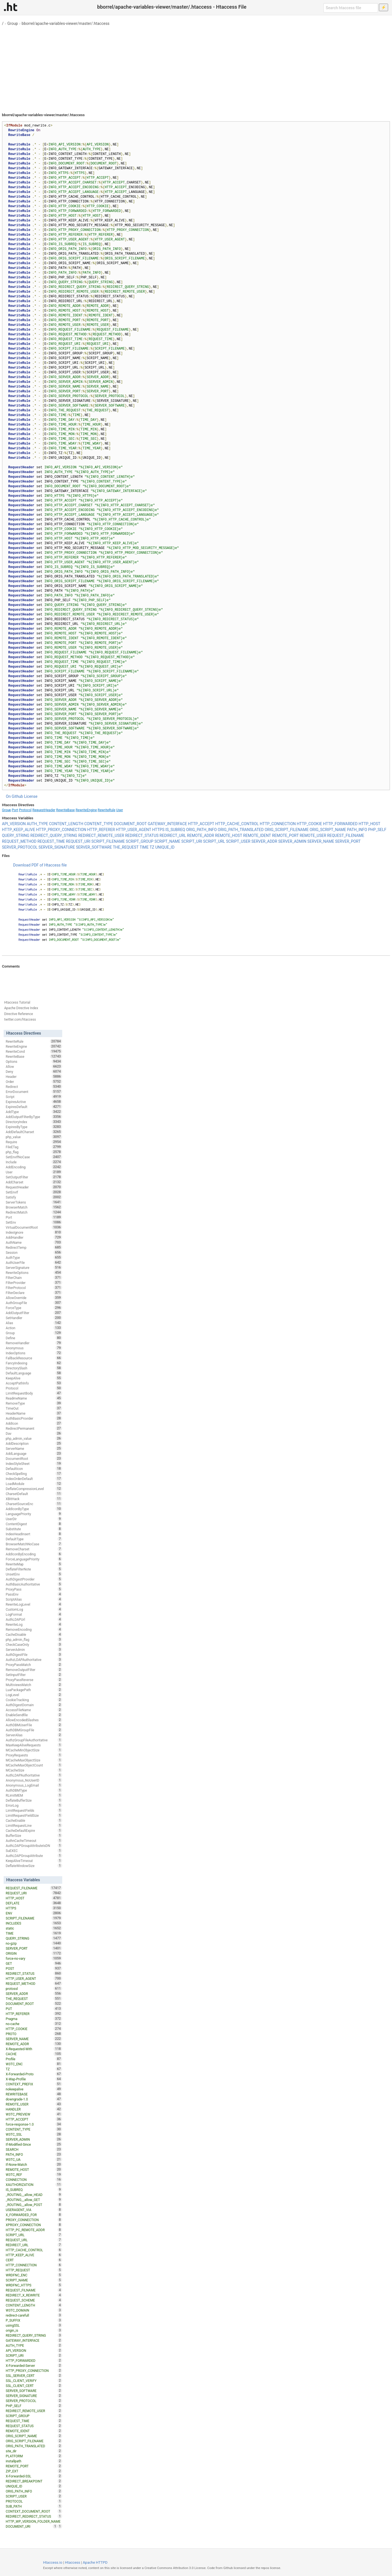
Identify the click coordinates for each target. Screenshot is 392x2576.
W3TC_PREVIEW (34, 2114)
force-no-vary (34, 1958)
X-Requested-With (34, 2049)
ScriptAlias (34, 1599)
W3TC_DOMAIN (34, 2310)
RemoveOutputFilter (34, 1669)
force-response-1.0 (34, 2124)
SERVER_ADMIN (292, 841)
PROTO (34, 2033)
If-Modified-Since (34, 2144)
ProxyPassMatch (34, 1664)
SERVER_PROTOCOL (20, 847)
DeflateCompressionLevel (34, 1488)
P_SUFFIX (34, 2320)
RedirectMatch (34, 1212)
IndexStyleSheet (34, 1463)
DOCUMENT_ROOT (130, 824)
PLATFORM (34, 2456)
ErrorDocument (34, 1091)
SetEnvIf (34, 1192)
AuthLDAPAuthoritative (34, 1775)
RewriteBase (65, 810)
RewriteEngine (86, 810)
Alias (34, 1323)
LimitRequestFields (34, 1810)
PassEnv (34, 1594)
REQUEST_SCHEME (34, 2300)
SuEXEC (34, 1850)
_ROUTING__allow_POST (34, 2204)
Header (34, 1076)
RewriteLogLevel (34, 1604)
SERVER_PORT (347, 841)
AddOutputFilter (34, 1312)
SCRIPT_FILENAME (108, 841)
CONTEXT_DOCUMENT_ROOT (34, 2511)
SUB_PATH (34, 2506)
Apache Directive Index (21, 1008)
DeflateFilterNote (34, 1569)
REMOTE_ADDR (200, 835)
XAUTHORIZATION (34, 2184)
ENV (34, 1913)
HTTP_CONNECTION (278, 824)
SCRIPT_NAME (167, 841)
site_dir (34, 2451)
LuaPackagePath (34, 1689)
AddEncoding (34, 1167)
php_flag (34, 1152)
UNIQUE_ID (164, 847)
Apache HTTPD (95, 2562)
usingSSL (34, 2325)
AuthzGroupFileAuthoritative (34, 1740)
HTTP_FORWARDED (340, 824)
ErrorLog (34, 1805)
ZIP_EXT (34, 2471)
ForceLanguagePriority (34, 1559)
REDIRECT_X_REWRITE (34, 2295)
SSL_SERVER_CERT (34, 2375)
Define (34, 1338)
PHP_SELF (377, 829)
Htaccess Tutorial (17, 1002)
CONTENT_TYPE (98, 824)
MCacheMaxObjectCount (34, 1765)
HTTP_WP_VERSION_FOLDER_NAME (34, 2522)
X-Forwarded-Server (34, 2365)
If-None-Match (34, 2164)
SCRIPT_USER (238, 841)
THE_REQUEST (126, 847)
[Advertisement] (196, 67)
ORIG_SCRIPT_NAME (328, 829)
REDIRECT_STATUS (141, 835)
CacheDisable (34, 1634)
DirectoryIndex (34, 1121)
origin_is (34, 2330)
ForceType (34, 1307)
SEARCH (34, 2149)
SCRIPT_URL (214, 841)
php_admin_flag (34, 1639)
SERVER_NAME (320, 841)
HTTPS (158, 829)
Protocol (25, 810)
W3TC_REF (34, 2174)
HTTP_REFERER (101, 829)
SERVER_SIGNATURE (57, 847)
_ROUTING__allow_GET (34, 2199)
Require (34, 1142)
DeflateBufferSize (34, 1800)
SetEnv (34, 1222)
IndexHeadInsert (34, 1534)
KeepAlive (34, 1378)
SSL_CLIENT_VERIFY (34, 2380)
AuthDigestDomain (34, 1705)
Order (34, 1081)
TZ (152, 847)
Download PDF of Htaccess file (40, 865)
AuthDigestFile (34, 1654)
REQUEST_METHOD (19, 841)
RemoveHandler (34, 1343)
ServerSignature (34, 1267)
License (30, 796)
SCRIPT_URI (191, 841)
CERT (34, 2260)
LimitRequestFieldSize (34, 1815)
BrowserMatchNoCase (34, 1544)
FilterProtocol (34, 1287)
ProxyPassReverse (34, 1679)
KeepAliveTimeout (34, 1860)
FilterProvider (34, 1282)
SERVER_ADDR (264, 841)
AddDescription (34, 1443)
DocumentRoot (34, 1458)
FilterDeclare (34, 1292)
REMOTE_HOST (228, 835)
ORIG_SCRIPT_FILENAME (286, 829)
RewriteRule (106, 810)
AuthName (34, 1242)
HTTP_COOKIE (309, 824)
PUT (34, 2008)
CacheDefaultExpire (34, 1830)
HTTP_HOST (369, 824)
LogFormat (34, 1614)
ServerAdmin (34, 1649)
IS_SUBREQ (175, 829)
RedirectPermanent (34, 1428)
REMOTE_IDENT (257, 835)
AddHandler (34, 1237)
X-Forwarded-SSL (34, 2476)
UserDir (34, 1519)
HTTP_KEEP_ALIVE (18, 829)
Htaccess (72, 2562)
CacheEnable (34, 1820)
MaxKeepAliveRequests (34, 1745)
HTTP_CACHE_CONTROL (237, 824)
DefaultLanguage (34, 1373)
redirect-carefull (34, 2315)
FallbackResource (34, 1358)
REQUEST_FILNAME (34, 2290)
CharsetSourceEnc (34, 1503)
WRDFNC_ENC (34, 2275)
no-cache (34, 2023)
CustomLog (34, 1609)
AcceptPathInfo (34, 1383)
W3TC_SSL (34, 2134)
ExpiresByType (34, 1127)
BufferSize (34, 1835)
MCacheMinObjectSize (34, 1750)
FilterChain (34, 1277)
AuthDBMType (34, 1790)
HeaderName (34, 1413)
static (34, 1928)
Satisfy (34, 1197)
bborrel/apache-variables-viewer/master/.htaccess (66, 23)
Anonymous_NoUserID (34, 1780)
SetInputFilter (34, 1674)
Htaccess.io (52, 2562)
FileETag (34, 1147)
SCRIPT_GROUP (139, 841)
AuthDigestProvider (34, 1579)
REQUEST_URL (34, 2240)
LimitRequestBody (34, 1393)
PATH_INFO (357, 829)
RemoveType (34, 1403)
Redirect (34, 1086)
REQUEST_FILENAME (345, 835)
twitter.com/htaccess (20, 1019)
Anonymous (34, 1348)
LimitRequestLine (34, 1825)
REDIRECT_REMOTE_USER (101, 835)
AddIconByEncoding (34, 1554)
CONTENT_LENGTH (66, 824)
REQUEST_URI (78, 841)
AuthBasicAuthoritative (34, 1584)
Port (15, 810)
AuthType (34, 1257)
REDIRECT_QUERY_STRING (53, 835)
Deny (34, 1071)
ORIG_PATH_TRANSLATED (241, 829)
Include (34, 1162)
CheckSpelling (34, 1473)
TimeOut (34, 1408)
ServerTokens (34, 1202)
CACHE (34, 2054)
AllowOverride (34, 1297)
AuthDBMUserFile (34, 1725)
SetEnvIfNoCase (34, 1157)
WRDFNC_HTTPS (34, 2285)
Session (34, 1252)
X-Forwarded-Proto (34, 2074)
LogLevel (34, 1694)
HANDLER (34, 2109)
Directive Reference (18, 1014)
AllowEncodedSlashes (34, 1720)
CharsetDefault (34, 1493)
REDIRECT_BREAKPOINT (34, 2481)
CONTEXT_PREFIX (34, 2084)
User (119, 810)
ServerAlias (34, 1735)
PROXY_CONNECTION (34, 2219)
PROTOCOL (34, 2501)
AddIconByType (34, 1509)
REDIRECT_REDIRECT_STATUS (34, 2516)
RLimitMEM (34, 1795)
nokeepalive (34, 2089)
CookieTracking (34, 1700)
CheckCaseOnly (34, 1644)
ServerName (34, 1448)
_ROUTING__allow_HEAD (34, 2194)
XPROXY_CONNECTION (34, 2224)
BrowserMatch (34, 1207)
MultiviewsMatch (34, 1684)
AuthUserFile (34, 1262)
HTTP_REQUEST (34, 2270)
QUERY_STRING (15, 835)
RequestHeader (43, 810)
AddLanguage (34, 1453)
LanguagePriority (34, 1514)
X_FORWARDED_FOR (34, 2214)
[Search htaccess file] (350, 8)
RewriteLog (34, 1624)
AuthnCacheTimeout (34, 1840)
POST (34, 1968)
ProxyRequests (34, 1755)
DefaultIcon (34, 1468)
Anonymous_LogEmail (34, 1785)
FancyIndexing (34, 1363)
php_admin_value (34, 1438)
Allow (34, 1066)
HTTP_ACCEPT (201, 824)
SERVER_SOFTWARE (94, 847)
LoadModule (34, 1483)
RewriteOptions (34, 1272)
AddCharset (34, 1182)
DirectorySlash (34, 1368)
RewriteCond (34, 1051)
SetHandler (34, 1318)
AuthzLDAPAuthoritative (34, 1659)
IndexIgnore (34, 1232)
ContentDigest (34, 1524)
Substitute (34, 1529)
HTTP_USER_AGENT (133, 829)
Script (34, 1096)
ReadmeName (34, 1398)
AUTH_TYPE (37, 824)
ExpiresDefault (34, 1106)
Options (34, 1061)
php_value (34, 1137)
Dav (34, 1433)
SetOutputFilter (34, 1177)
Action (34, 1328)
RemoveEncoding (34, 1629)
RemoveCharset (34, 1549)
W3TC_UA (34, 2159)
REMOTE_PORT (285, 835)
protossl (34, 1988)
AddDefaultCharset (34, 1132)
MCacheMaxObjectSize (34, 1760)
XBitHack (34, 1498)
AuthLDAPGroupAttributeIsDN (34, 1845)
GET (34, 1963)
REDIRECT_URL (173, 835)
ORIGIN (34, 1953)
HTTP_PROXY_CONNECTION (61, 829)
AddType (34, 1111)
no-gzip (34, 1943)
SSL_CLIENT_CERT (34, 2385)
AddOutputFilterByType (34, 1116)
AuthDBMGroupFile (34, 1730)
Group (12, 23)
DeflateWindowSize (34, 1865)
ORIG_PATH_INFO (201, 829)
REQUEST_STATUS (34, 2426)
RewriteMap (34, 1564)
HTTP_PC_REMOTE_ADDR (34, 2230)
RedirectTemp (34, 1247)
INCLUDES (34, 1923)
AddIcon (34, 1423)
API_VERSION (14, 824)
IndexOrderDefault (34, 1478)
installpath (34, 2461)
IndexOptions (34, 1353)
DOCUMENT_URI (31, 2526)
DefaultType (34, 1539)
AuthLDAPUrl (34, 1619)
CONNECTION (34, 2179)
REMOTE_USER (313, 835)
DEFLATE (34, 1903)
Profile (34, 2059)
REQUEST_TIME (51, 841)
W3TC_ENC (34, 2064)
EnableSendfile (34, 1715)
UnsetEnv (34, 1574)
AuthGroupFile (34, 1302)
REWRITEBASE (34, 2094)
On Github (14, 796)
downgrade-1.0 (34, 2099)
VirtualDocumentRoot (34, 1227)
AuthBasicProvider (34, 1418)
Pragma (34, 2018)
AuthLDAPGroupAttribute (34, 1855)
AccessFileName (34, 1710)
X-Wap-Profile (34, 2079)
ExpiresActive (34, 1101)
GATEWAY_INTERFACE (167, 824)
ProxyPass (34, 1589)
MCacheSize (34, 1770)
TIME (144, 847)
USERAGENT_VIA (34, 2209)
